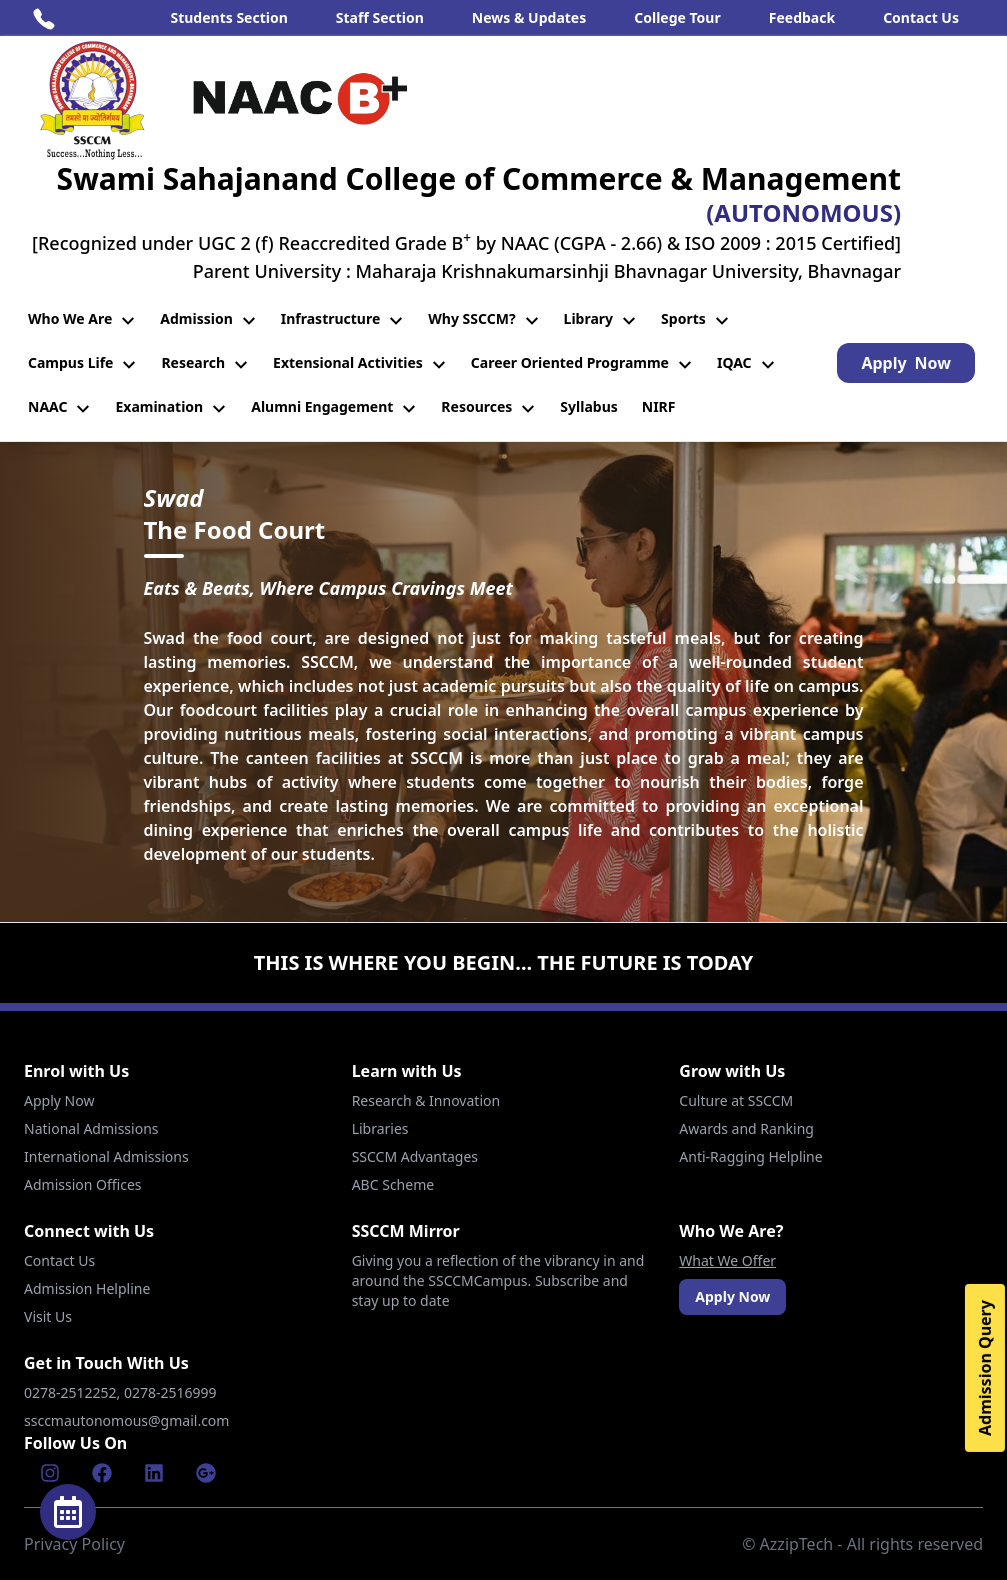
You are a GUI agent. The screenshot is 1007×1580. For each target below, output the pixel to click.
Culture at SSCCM (736, 1100)
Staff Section (380, 17)
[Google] (206, 1473)
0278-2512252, (74, 1392)
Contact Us (921, 17)
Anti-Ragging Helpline (750, 1156)
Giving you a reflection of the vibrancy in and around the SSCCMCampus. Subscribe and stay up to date (498, 1280)
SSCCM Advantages (415, 1156)
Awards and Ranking (746, 1128)
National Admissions (91, 1128)
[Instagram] (50, 1473)
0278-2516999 (172, 1392)
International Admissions (106, 1156)
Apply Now (59, 1100)
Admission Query (985, 1368)
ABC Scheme (393, 1184)
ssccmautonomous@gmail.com (126, 1420)
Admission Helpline (87, 1288)
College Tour (677, 17)
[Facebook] (102, 1473)
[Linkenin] (154, 1473)
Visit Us (48, 1316)
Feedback (802, 17)
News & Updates (529, 17)
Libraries (380, 1128)
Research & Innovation (426, 1100)
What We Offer (727, 1260)
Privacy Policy (74, 1544)
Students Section (228, 17)
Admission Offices (83, 1184)
